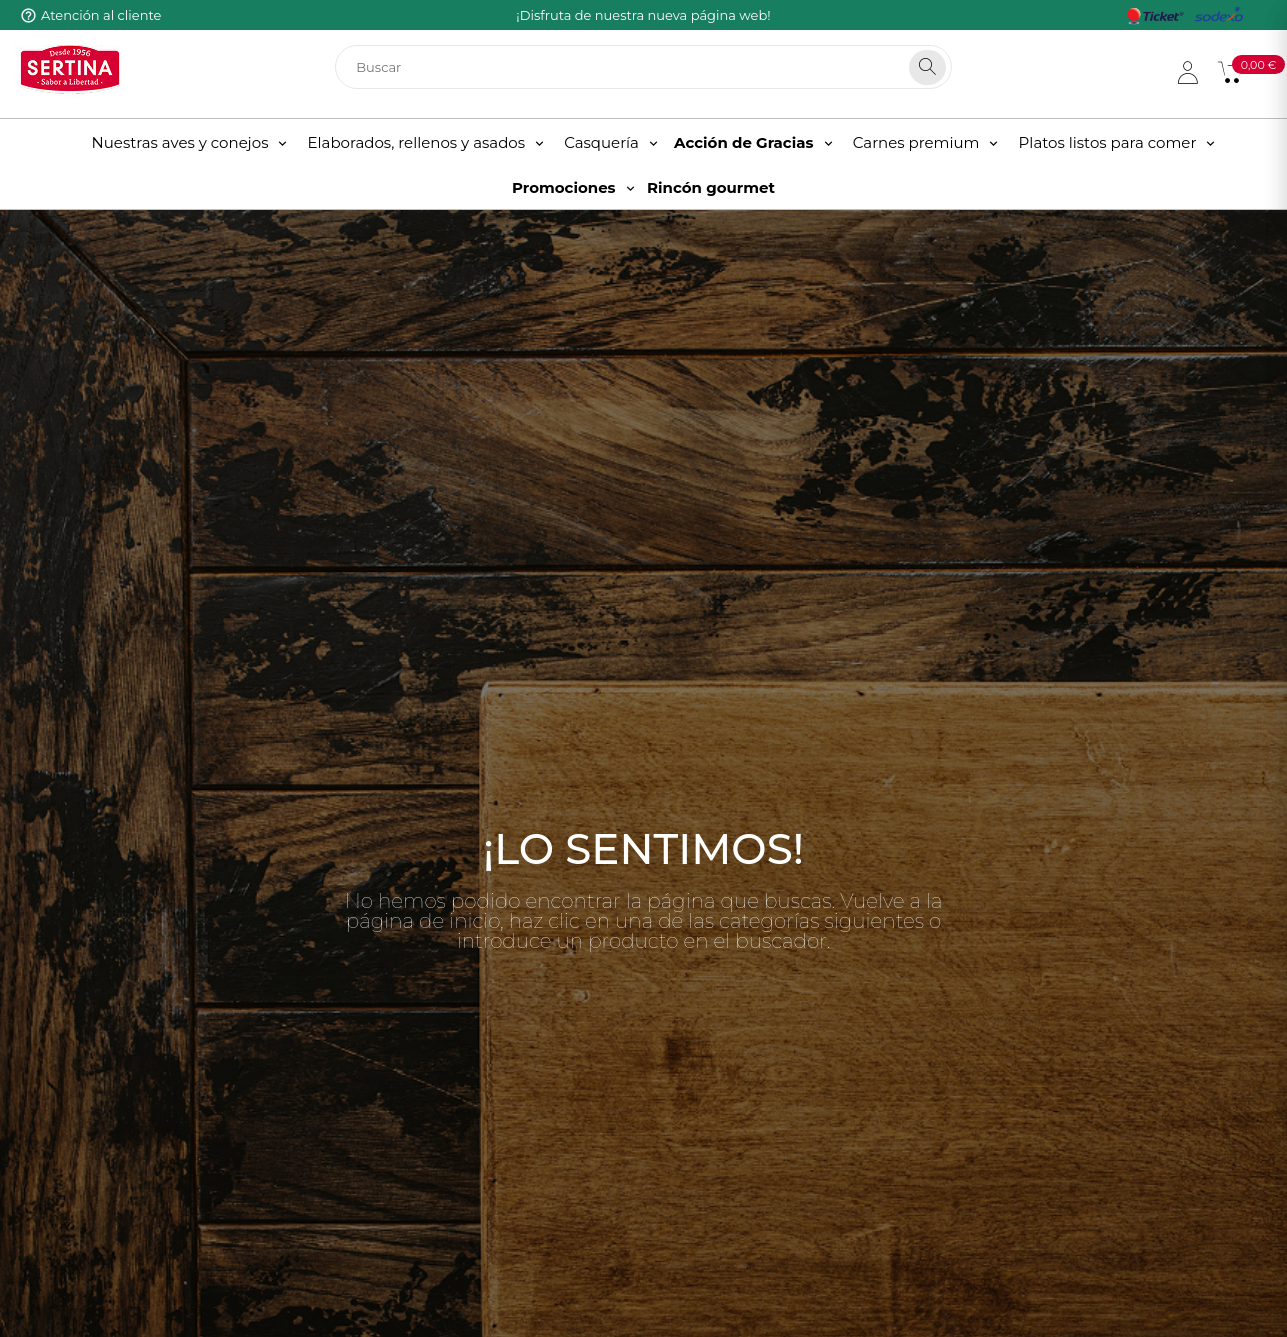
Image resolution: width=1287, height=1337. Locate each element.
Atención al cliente (101, 15)
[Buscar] (643, 67)
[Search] (927, 67)
